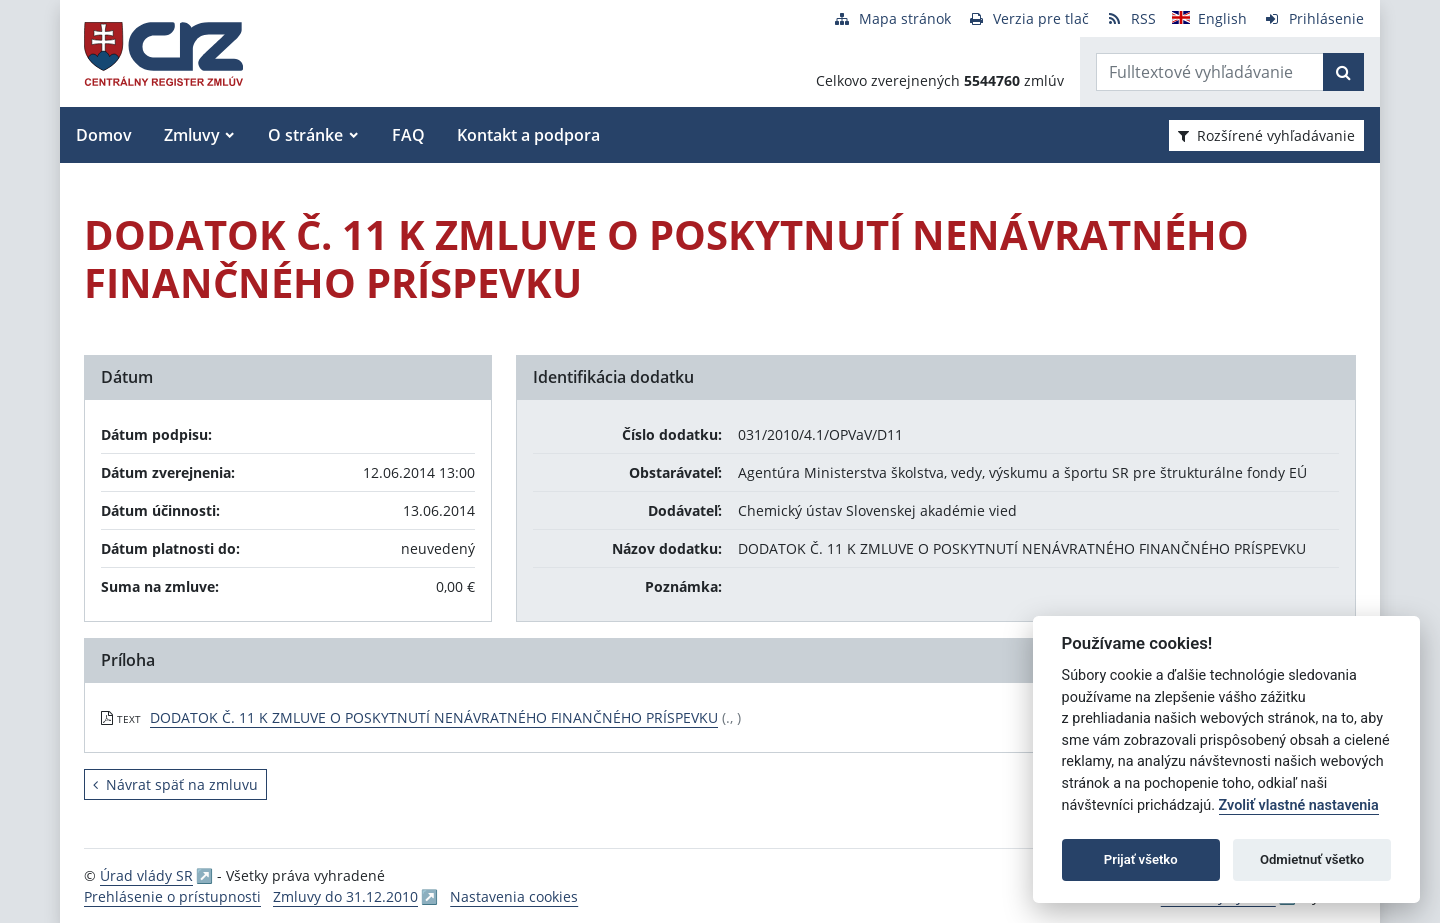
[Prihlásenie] (1313, 18)
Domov (104, 135)
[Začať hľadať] (1343, 72)
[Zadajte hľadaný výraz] (1210, 72)
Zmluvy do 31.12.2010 (345, 896)
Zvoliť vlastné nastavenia (1299, 805)
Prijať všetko (1141, 859)
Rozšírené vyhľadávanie (1266, 135)
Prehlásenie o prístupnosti (172, 896)
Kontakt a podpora (528, 135)
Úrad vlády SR (146, 875)
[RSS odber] (1130, 18)
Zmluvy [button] (192, 135)
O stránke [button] (305, 135)
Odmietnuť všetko (1312, 859)
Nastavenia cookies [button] (514, 896)
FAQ (408, 135)
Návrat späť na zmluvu (175, 784)
